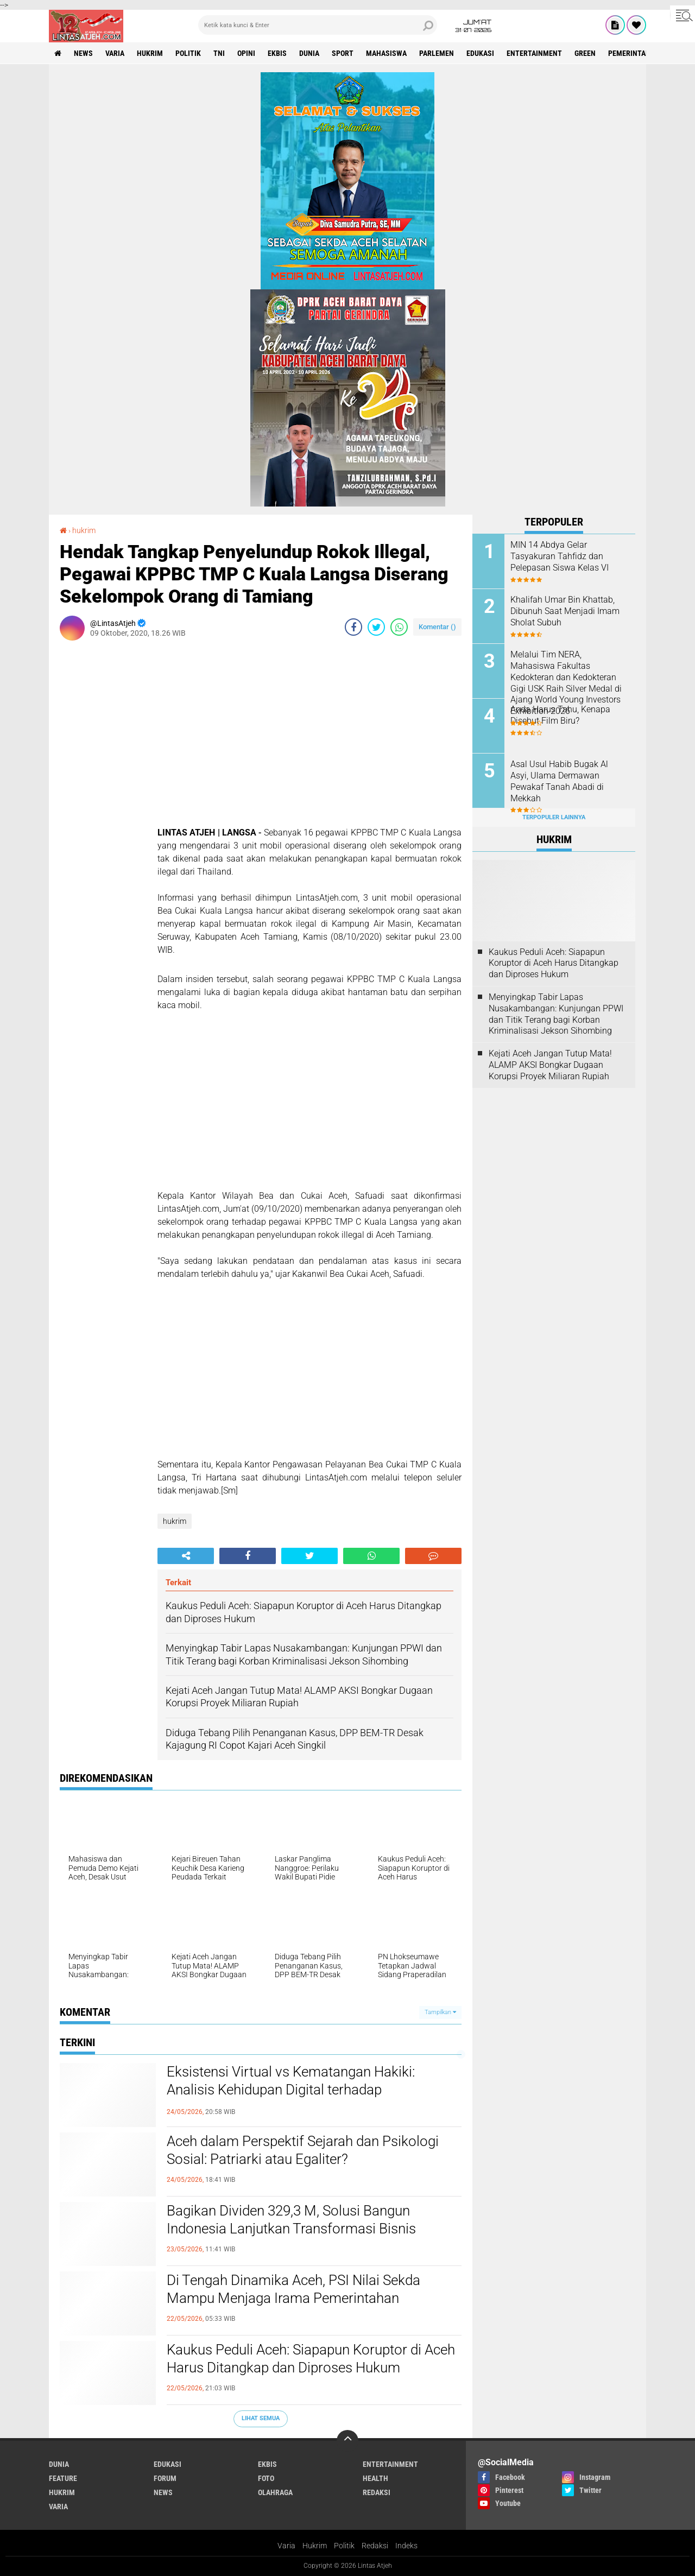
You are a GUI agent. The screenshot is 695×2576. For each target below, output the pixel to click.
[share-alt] (185, 1556)
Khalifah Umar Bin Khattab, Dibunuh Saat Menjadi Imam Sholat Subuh (565, 611)
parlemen (436, 53)
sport (342, 53)
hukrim (150, 53)
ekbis (277, 53)
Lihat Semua (261, 2418)
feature (63, 2478)
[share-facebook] (353, 627)
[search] (317, 25)
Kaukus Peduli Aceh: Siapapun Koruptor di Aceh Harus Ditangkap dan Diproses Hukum (311, 2358)
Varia (286, 2545)
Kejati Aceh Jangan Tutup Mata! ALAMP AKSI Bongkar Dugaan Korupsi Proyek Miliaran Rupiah (550, 1064)
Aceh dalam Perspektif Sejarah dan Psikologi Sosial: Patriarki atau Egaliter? (303, 2150)
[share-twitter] (376, 627)
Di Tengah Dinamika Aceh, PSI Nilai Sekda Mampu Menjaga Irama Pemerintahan (293, 2289)
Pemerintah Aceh (638, 53)
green (585, 53)
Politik (344, 2545)
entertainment (534, 53)
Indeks (406, 2545)
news (83, 53)
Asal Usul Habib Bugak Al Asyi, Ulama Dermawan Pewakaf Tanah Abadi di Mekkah (559, 781)
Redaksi (375, 2545)
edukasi (480, 53)
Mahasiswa (386, 53)
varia (114, 53)
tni (219, 53)
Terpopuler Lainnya (553, 817)
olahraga (275, 2492)
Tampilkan (440, 2012)
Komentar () (437, 627)
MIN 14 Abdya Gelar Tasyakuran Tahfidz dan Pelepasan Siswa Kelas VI (559, 556)
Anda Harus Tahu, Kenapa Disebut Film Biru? (560, 715)
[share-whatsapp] (399, 627)
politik (188, 53)
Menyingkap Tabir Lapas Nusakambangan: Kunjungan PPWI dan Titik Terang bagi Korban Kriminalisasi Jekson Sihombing (556, 1014)
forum (165, 2478)
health (375, 2478)
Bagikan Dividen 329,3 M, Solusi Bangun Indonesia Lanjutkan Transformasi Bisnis (291, 2219)
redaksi (376, 2492)
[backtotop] (347, 2441)
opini (246, 53)
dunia (309, 53)
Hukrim (314, 2545)
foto (266, 2478)
